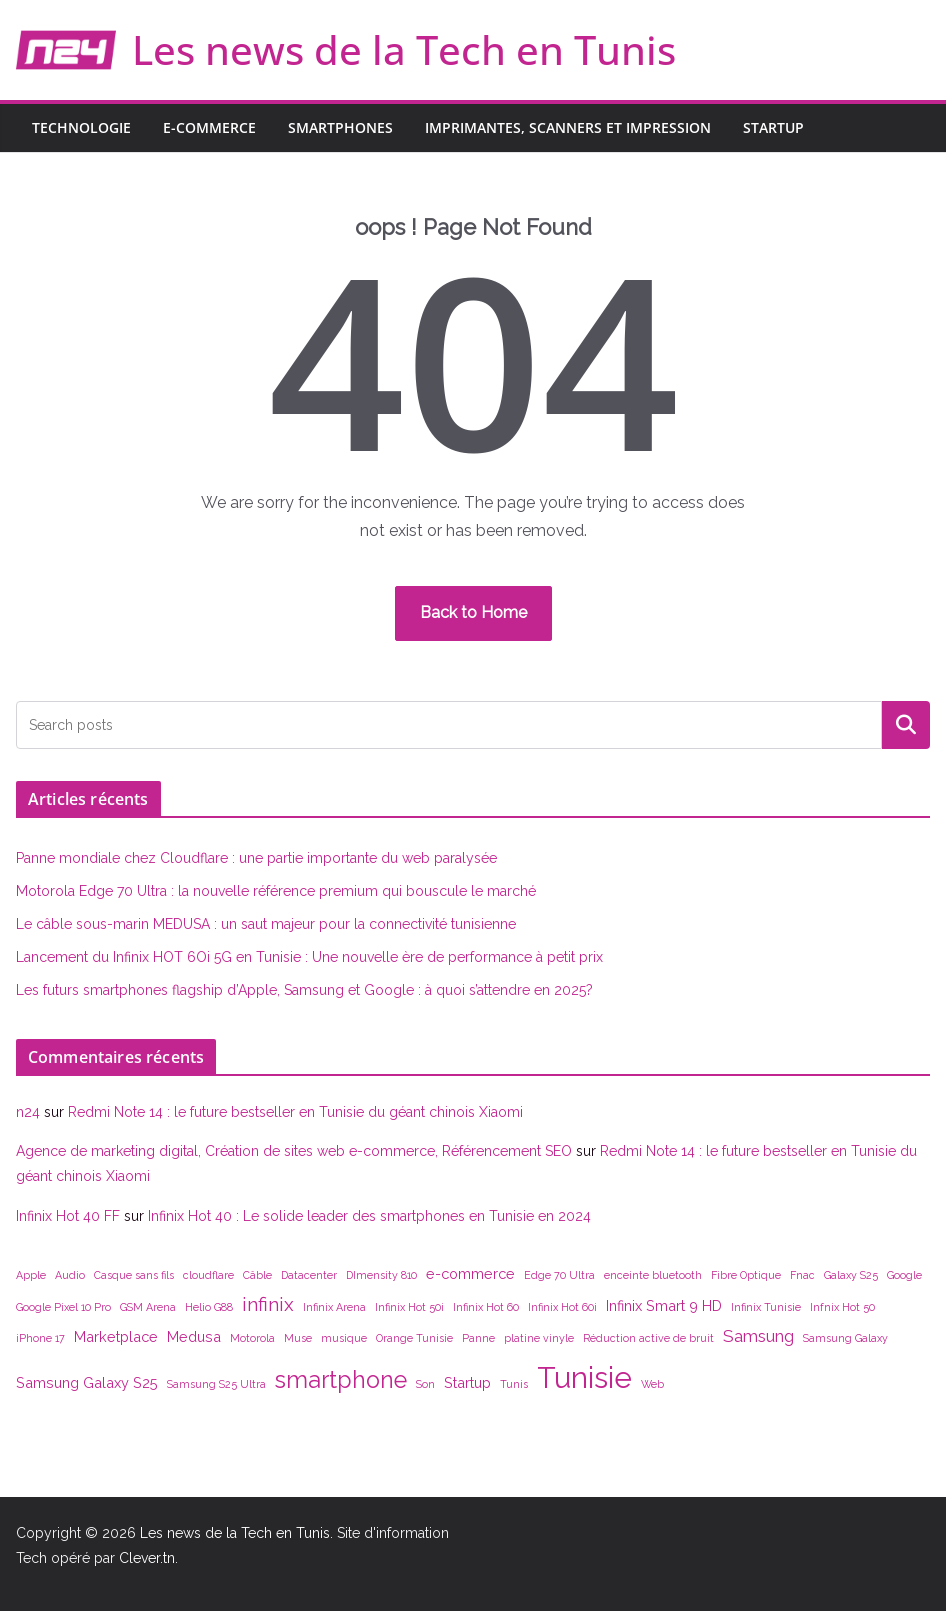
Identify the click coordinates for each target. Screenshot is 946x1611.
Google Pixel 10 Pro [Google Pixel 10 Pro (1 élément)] (63, 1307)
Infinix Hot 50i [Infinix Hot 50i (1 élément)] (409, 1307)
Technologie (81, 127)
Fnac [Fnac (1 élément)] (802, 1275)
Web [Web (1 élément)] (652, 1384)
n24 (28, 1112)
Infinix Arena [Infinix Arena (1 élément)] (334, 1307)
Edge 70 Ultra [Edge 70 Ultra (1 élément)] (559, 1275)
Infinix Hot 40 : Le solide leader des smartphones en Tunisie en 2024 (369, 1216)
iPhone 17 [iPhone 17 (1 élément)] (40, 1338)
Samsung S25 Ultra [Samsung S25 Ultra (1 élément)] (216, 1384)
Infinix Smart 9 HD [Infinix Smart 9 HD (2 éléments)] (664, 1305)
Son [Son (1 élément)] (425, 1384)
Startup (773, 127)
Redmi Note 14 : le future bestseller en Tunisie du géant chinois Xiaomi (295, 1112)
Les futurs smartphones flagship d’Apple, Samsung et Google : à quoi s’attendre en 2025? (304, 990)
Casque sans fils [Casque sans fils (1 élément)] (134, 1275)
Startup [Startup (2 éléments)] (467, 1382)
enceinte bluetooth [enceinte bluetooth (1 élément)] (653, 1275)
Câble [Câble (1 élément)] (257, 1275)
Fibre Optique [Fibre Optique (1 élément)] (746, 1275)
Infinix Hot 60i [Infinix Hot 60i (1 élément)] (562, 1307)
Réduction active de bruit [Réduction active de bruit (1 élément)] (648, 1338)
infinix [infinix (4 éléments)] (268, 1304)
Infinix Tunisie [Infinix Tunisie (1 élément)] (766, 1307)
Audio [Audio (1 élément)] (70, 1275)
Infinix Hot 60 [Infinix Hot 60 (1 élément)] (486, 1307)
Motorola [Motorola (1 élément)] (252, 1338)
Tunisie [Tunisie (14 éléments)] (584, 1377)
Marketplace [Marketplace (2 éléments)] (116, 1336)
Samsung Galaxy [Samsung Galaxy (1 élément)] (845, 1338)
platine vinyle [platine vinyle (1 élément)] (539, 1338)
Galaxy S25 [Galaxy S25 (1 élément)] (851, 1275)
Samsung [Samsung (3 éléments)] (758, 1336)
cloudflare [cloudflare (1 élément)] (208, 1275)
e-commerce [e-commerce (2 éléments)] (470, 1273)
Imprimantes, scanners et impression (568, 127)
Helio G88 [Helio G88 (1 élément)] (209, 1307)
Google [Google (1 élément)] (904, 1275)
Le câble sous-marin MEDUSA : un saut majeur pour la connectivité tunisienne (266, 924)
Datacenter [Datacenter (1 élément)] (309, 1275)
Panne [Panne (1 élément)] (478, 1338)
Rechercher (906, 724)
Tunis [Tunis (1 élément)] (514, 1384)
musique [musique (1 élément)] (344, 1338)
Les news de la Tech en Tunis (404, 49)
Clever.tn (147, 1558)
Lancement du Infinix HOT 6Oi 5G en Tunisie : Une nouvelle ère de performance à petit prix (309, 957)
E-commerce (209, 127)
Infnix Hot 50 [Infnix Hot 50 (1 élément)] (842, 1307)
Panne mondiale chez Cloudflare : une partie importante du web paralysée (256, 858)
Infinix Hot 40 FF (68, 1216)
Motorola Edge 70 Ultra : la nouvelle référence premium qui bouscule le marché (276, 891)
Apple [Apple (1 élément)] (31, 1275)
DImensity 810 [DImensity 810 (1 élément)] (381, 1275)
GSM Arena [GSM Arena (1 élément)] (148, 1307)
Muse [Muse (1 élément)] (298, 1338)
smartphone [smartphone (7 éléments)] (341, 1379)
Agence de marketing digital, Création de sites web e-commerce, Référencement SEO (294, 1151)
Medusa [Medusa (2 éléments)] (194, 1336)
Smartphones (340, 127)
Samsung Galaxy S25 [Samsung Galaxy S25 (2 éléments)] (87, 1382)
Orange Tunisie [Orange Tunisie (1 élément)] (414, 1338)
